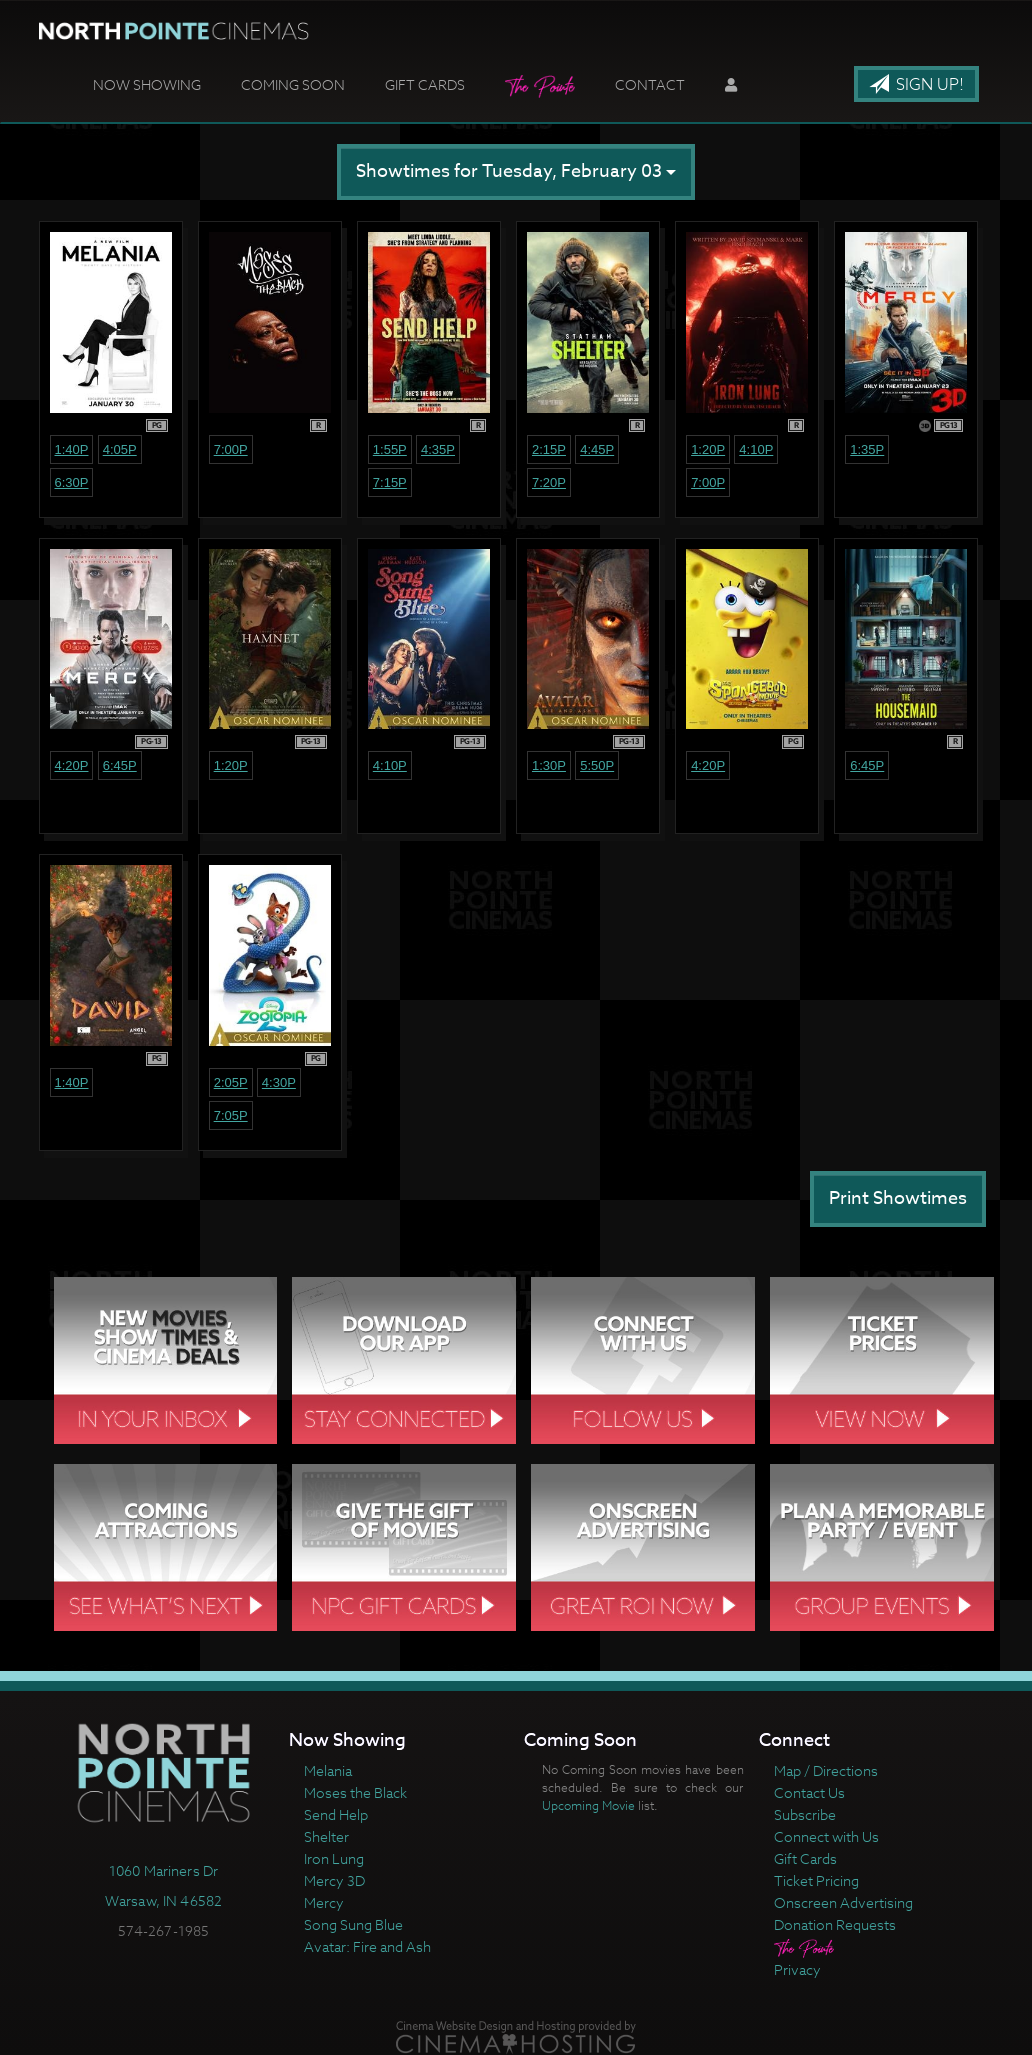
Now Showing (147, 84)
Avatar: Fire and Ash (367, 1946)
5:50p (597, 765)
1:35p (867, 449)
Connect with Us (826, 1836)
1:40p (72, 449)
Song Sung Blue (353, 1924)
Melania (328, 1770)
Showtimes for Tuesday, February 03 (516, 171)
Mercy (324, 1902)
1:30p (549, 765)
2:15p (549, 449)
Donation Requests (835, 1924)
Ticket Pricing (816, 1880)
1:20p (708, 449)
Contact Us (809, 1792)
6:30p (72, 482)
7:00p (231, 449)
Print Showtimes (898, 1198)
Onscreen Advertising (843, 1902)
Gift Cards (425, 84)
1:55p (390, 449)
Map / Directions (826, 1770)
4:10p (756, 449)
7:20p (549, 482)
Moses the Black (355, 1792)
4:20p (72, 765)
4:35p (438, 449)
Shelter (326, 1836)
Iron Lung (334, 1858)
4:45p (597, 449)
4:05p (120, 449)
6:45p (120, 765)
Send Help (336, 1814)
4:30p (279, 1082)
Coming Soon (293, 84)
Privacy (797, 1969)
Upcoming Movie (588, 1805)
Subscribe (805, 1814)
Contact (650, 84)
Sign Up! (916, 85)
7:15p (390, 482)
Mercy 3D (334, 1880)
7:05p (231, 1115)
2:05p (231, 1082)
